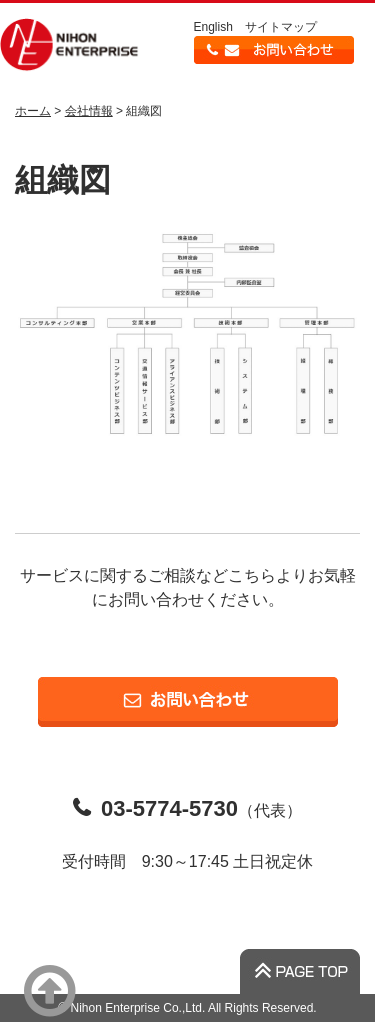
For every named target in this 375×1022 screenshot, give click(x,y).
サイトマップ (281, 27)
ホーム (33, 111)
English (213, 27)
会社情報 (89, 111)
